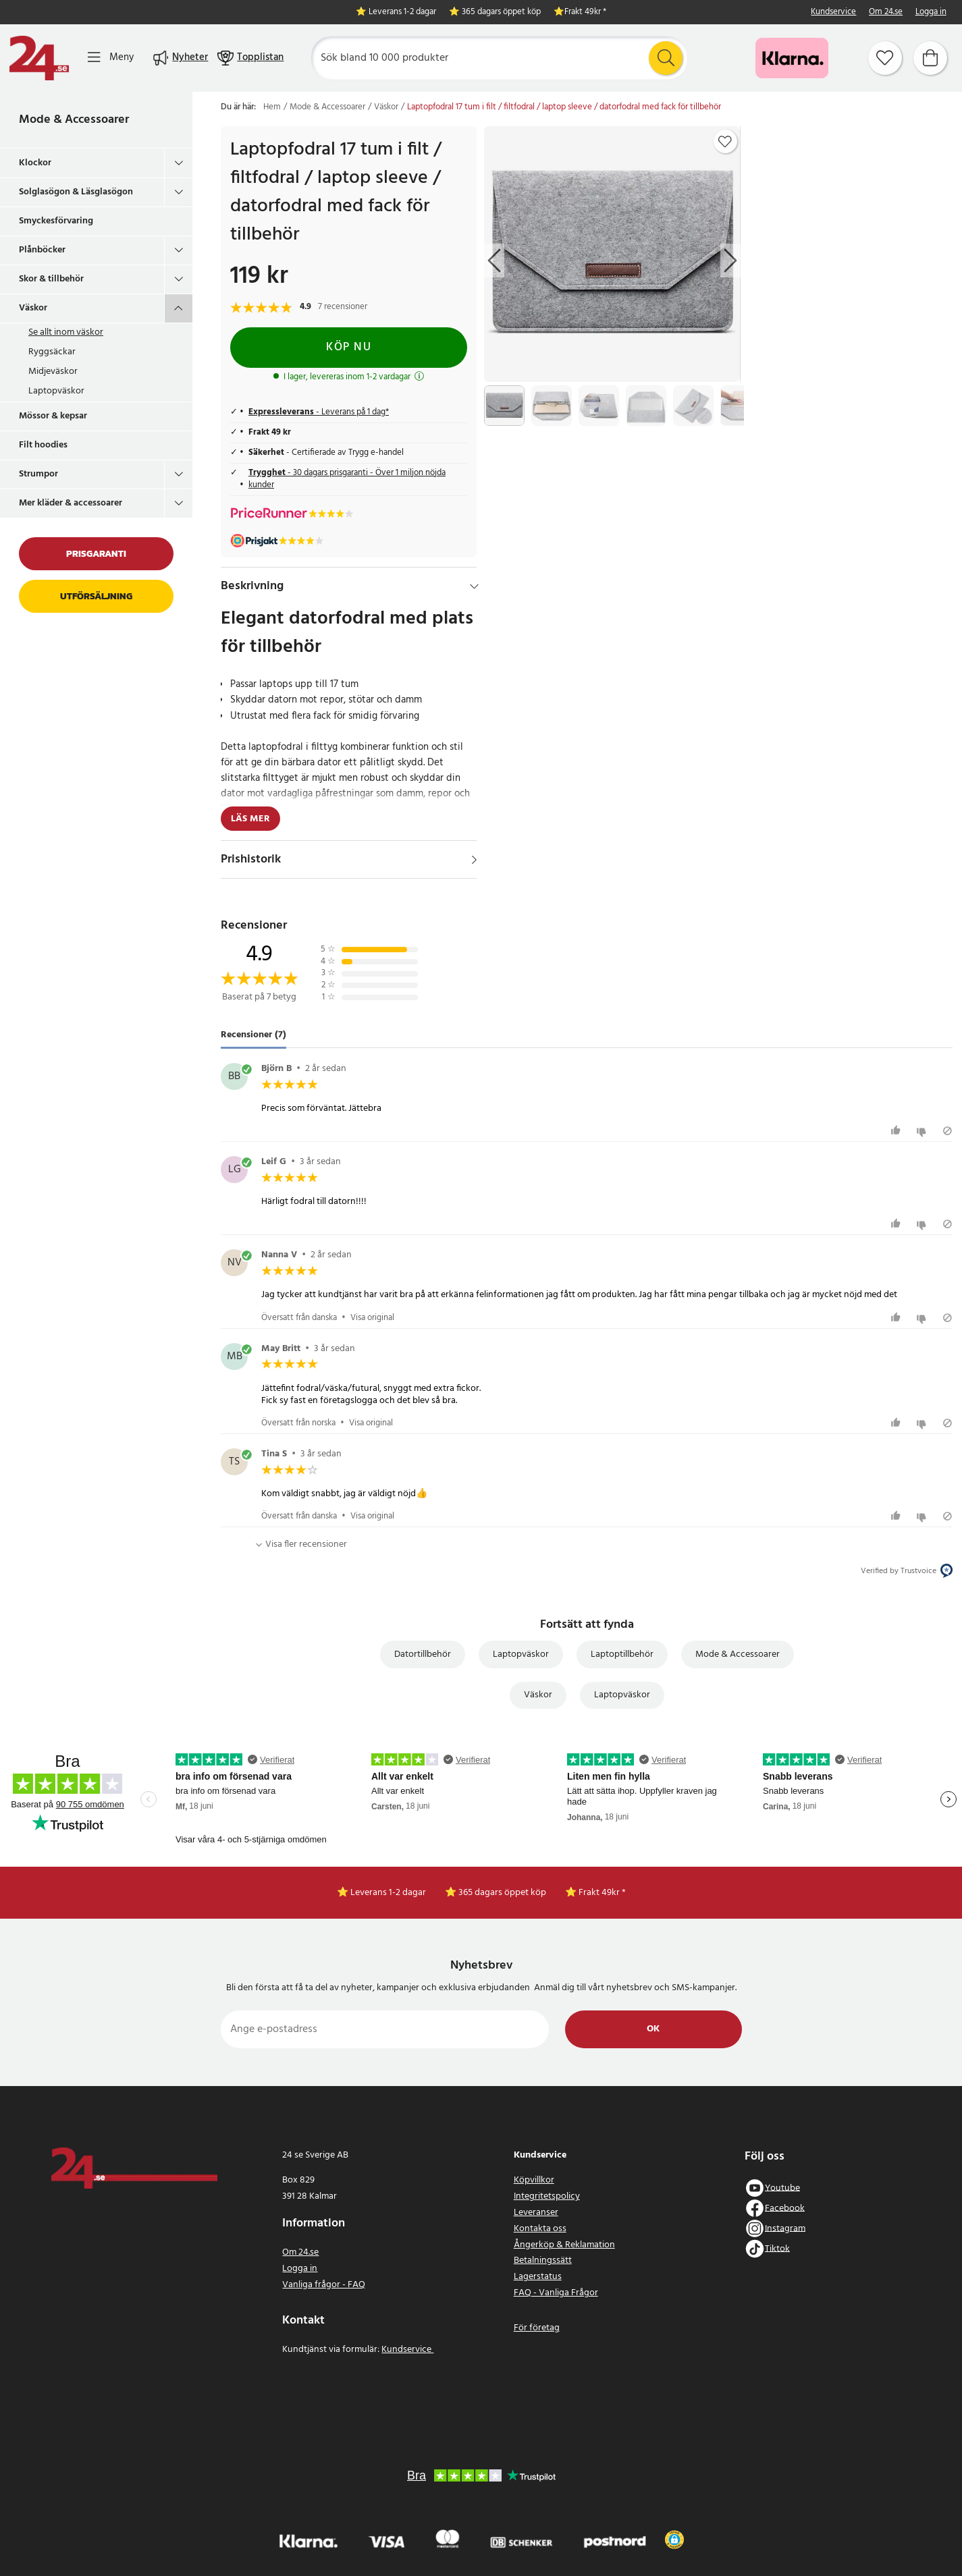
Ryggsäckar (52, 352)
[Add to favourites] (725, 141)
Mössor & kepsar (53, 416)
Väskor (33, 308)
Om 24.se (886, 12)
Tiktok (777, 2248)
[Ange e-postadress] (385, 2029)
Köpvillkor (534, 2180)
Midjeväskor (53, 371)
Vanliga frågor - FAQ (323, 2285)
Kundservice (833, 12)
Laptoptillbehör (622, 1654)
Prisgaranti (96, 554)
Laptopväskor (56, 391)
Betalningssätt (543, 2260)
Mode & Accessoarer (74, 120)
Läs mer (250, 819)
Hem (272, 107)
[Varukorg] (930, 58)
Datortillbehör (422, 1654)
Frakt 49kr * (585, 12)
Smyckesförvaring (56, 221)
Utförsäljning (96, 596)
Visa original (372, 1317)
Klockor (35, 163)
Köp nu (348, 347)
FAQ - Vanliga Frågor (556, 2293)
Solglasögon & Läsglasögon (76, 192)
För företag (537, 2328)
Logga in (930, 12)
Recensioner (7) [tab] (253, 1035)
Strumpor (38, 474)
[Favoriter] (885, 58)
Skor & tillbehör (51, 279)
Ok (653, 2029)
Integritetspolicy (547, 2196)
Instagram (785, 2228)
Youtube (782, 2187)
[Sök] (499, 58)
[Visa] (474, 860)
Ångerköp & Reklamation (564, 2245)
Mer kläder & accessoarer (70, 503)
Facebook (785, 2208)
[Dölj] (474, 586)
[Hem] (39, 58)
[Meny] (111, 57)
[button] (674, 2539)
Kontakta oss (540, 2229)
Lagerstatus (538, 2276)
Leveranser (536, 2212)
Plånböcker (42, 250)
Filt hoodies (43, 445)
